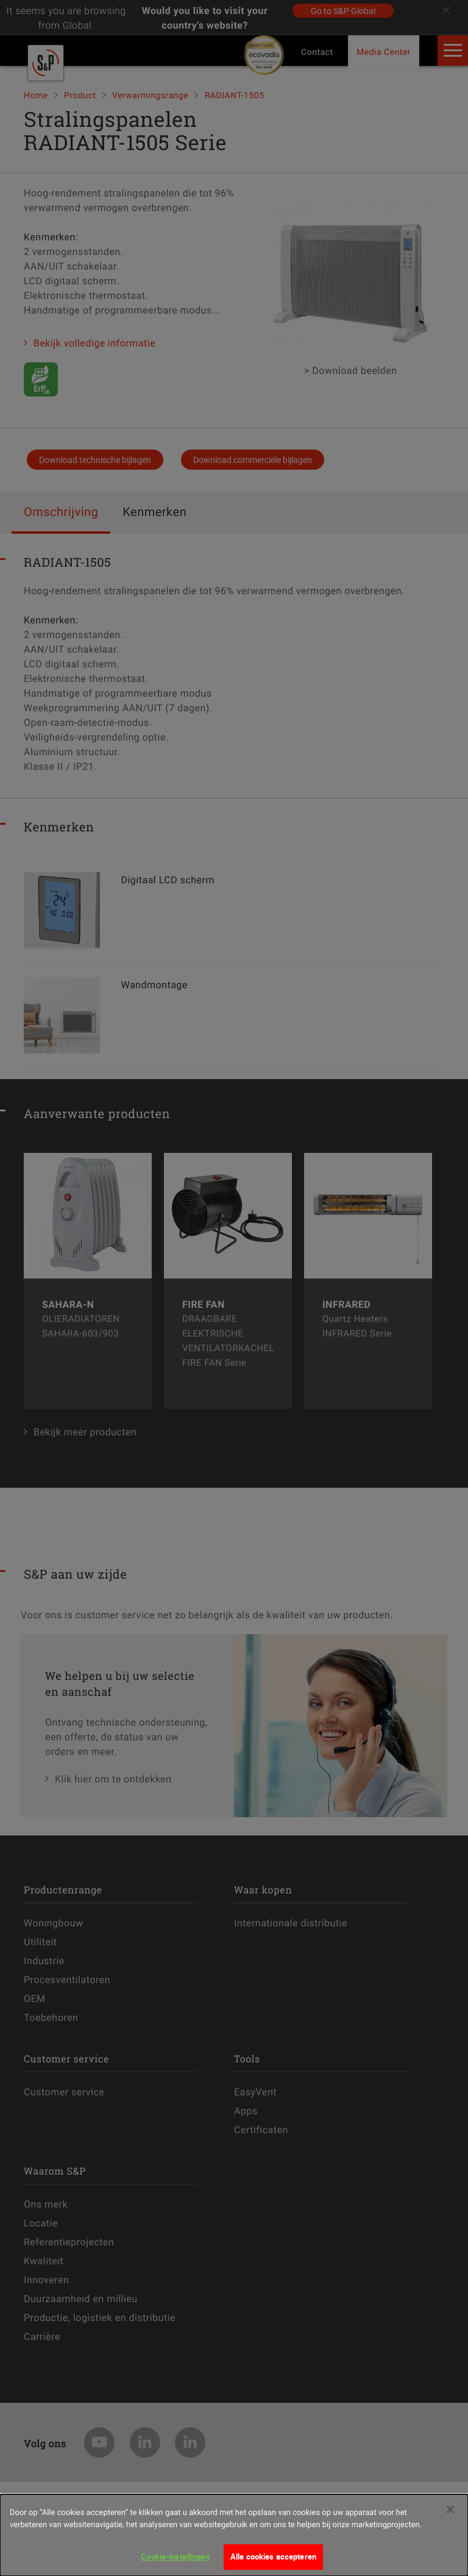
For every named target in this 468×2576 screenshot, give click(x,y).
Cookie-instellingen (175, 2563)
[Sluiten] (450, 2516)
